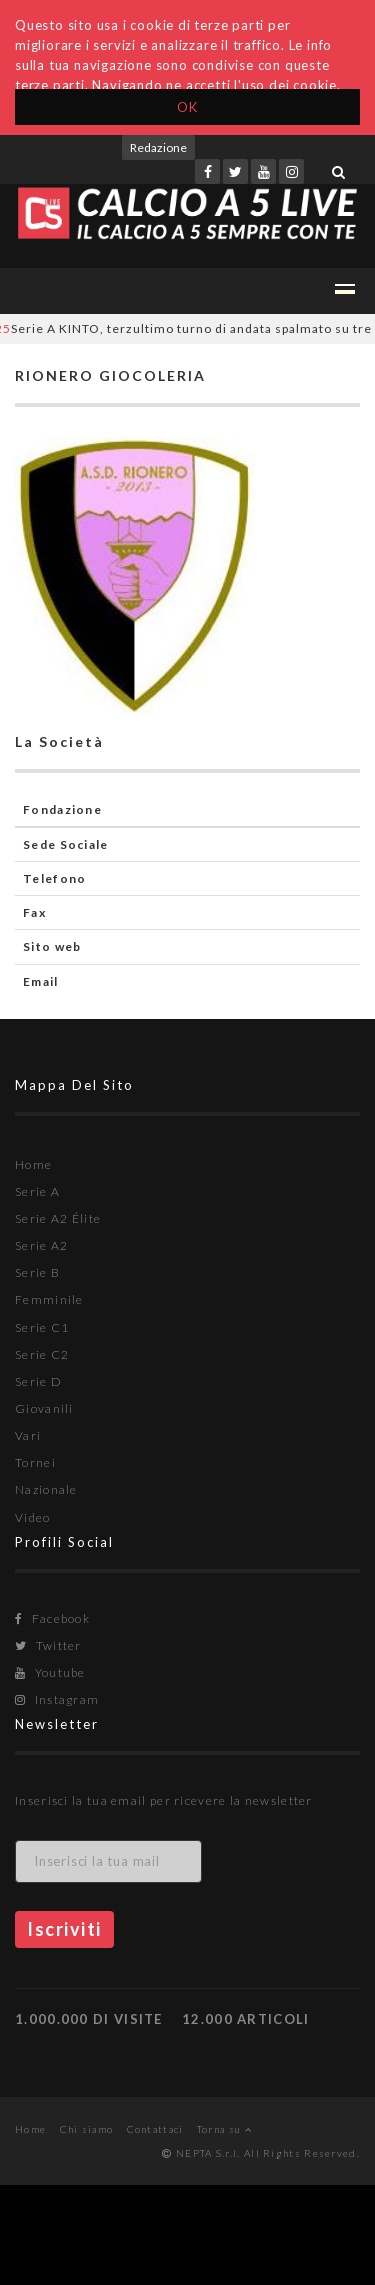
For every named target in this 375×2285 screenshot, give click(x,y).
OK (187, 107)
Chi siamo (87, 2129)
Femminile (49, 1299)
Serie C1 (42, 1327)
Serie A (37, 1191)
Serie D (38, 1381)
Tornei (35, 1462)
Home (33, 1164)
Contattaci (155, 2129)
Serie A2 (41, 1245)
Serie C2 (42, 1354)
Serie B (37, 1272)
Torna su (224, 2129)
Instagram (57, 1699)
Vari (28, 1435)
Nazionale (46, 1489)
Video (33, 1517)
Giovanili (44, 1408)
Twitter (48, 1645)
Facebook (52, 1618)
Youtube (50, 1672)
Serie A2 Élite (58, 1218)
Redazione (158, 147)
